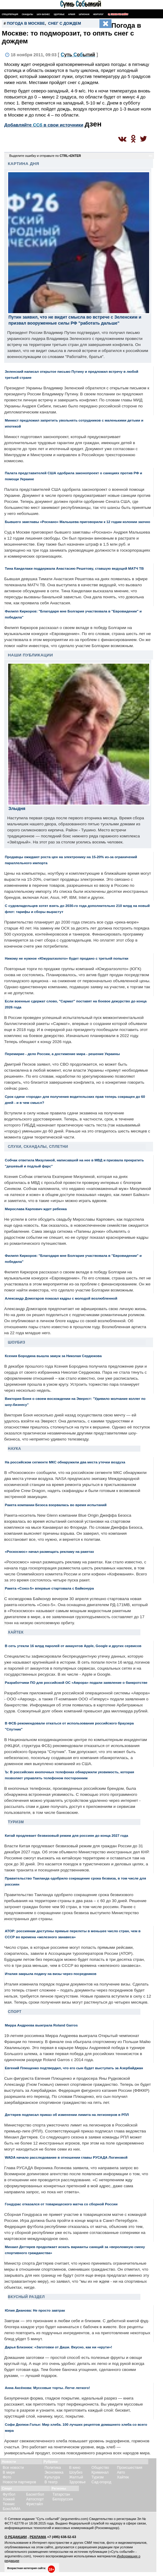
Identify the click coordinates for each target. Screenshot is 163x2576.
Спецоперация (10, 14)
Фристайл (34, 2504)
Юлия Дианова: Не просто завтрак (35, 2310)
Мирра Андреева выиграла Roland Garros (41, 2025)
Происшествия (129, 2467)
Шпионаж (84, 14)
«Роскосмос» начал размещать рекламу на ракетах (49, 1551)
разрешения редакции (95, 2547)
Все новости (13, 2467)
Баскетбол (35, 2494)
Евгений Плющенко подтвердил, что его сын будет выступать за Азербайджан (74, 2068)
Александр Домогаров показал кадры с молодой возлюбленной (61, 1298)
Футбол (9, 2494)
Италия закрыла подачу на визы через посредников (50, 1974)
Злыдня (16, 808)
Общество (100, 2467)
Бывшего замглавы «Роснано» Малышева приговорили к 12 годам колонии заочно (77, 522)
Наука (14, 1449)
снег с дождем (64, 23)
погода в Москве (26, 23)
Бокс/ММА (11, 2509)
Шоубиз (16, 1342)
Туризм (16, 1822)
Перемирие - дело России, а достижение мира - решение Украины (62, 1054)
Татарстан (61, 2494)
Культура (52, 2477)
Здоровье (59, 14)
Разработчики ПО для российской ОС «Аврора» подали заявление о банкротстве (76, 1682)
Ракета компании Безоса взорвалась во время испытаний (56, 1505)
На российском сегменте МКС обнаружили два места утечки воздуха (65, 1462)
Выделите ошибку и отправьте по (45, 155)
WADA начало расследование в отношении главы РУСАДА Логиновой (66, 2157)
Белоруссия (62, 2499)
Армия (71, 14)
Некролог (98, 14)
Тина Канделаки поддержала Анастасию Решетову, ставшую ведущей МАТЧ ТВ (74, 568)
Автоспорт (35, 2499)
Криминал (99, 2472)
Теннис (9, 2504)
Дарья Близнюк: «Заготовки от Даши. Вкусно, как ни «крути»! (58, 2347)
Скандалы (27, 14)
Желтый (76, 2477)
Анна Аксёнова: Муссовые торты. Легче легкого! (47, 2388)
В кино (74, 2467)
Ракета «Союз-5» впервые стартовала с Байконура (49, 1588)
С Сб (78, 54)
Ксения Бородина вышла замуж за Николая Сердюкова (53, 1356)
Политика (53, 2467)
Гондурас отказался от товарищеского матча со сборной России (61, 2204)
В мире (9, 2472)
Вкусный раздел (26, 2297)
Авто (121, 2472)
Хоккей (9, 2499)
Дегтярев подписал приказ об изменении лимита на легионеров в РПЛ (67, 2115)
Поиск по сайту (117, 14)
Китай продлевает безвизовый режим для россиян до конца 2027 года (66, 1835)
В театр (51, 2482)
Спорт (14, 2012)
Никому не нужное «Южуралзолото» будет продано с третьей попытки (66, 958)
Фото (7, 2477)
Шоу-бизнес (43, 14)
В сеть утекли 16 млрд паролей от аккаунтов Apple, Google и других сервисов (73, 1646)
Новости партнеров (19, 2482)
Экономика (54, 2472)
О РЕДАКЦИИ (16, 2537)
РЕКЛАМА (38, 2537)
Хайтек (16, 1632)
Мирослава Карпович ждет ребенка (36, 1209)
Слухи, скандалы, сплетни (38, 1147)
